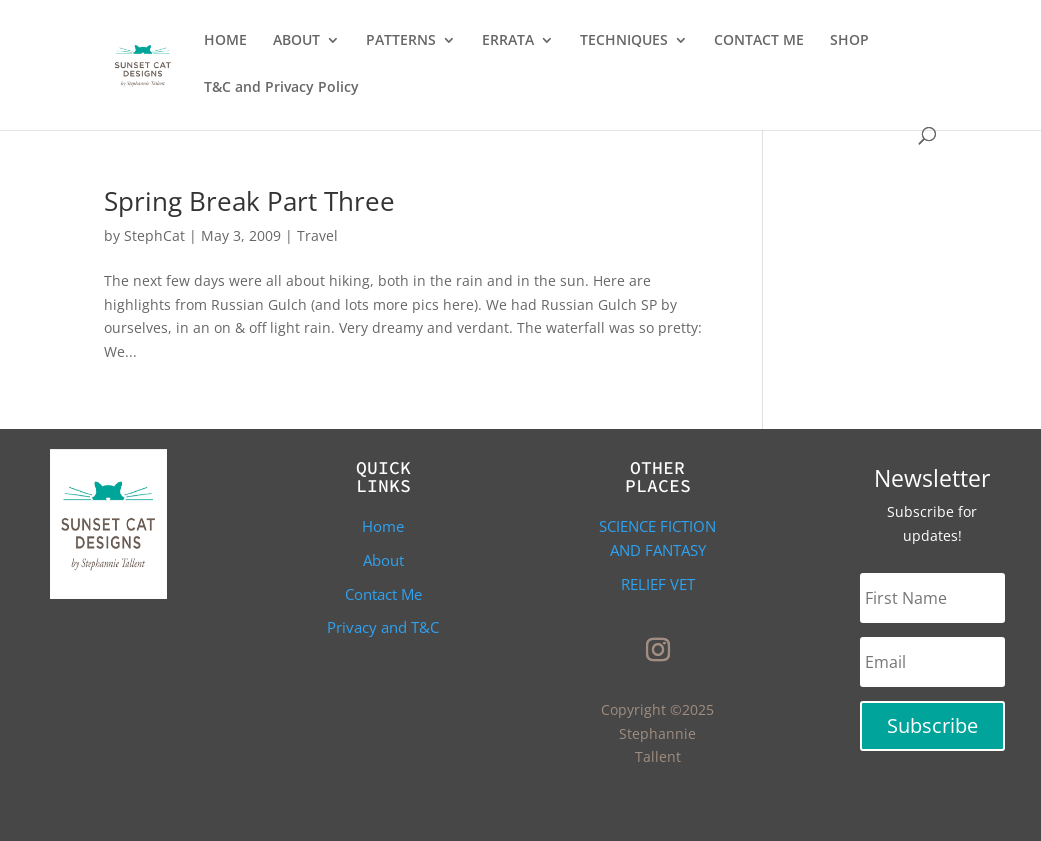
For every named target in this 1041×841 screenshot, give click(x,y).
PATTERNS (401, 41)
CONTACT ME (759, 41)
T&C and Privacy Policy (281, 88)
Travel (317, 235)
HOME (225, 41)
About (383, 560)
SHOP (849, 41)
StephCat (154, 235)
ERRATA (508, 41)
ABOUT (296, 41)
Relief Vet (658, 584)
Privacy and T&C (383, 627)
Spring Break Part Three (249, 201)
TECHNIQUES (624, 41)
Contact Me (383, 594)
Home (383, 526)
